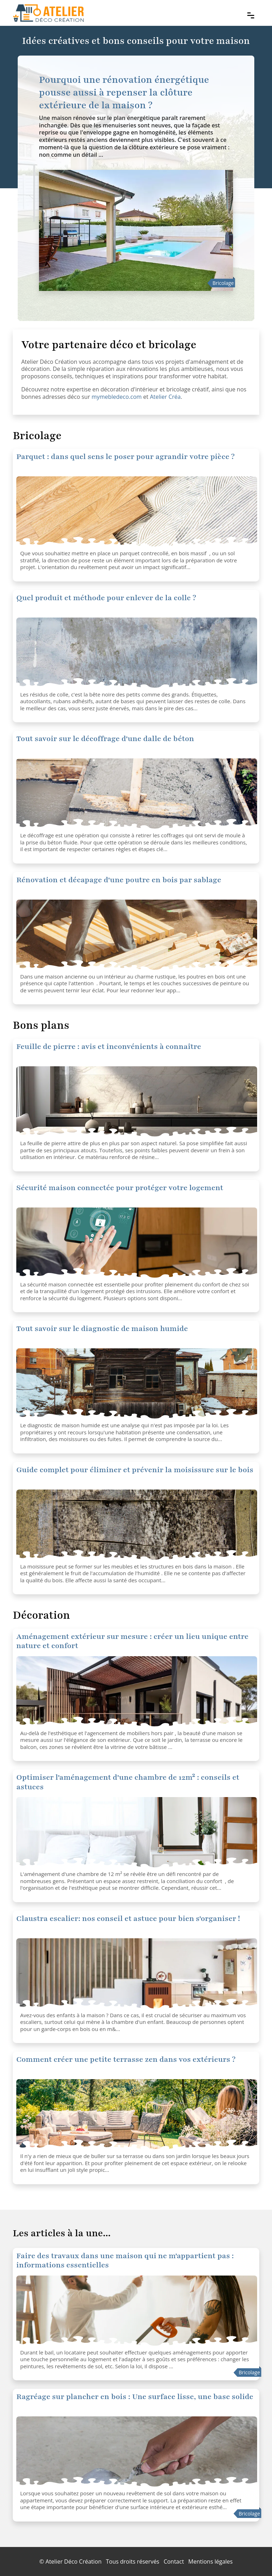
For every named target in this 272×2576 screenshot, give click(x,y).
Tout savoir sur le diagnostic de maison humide (102, 1329)
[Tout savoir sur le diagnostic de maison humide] (136, 1383)
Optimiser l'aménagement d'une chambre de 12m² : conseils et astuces (127, 1782)
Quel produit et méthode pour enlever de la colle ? (106, 598)
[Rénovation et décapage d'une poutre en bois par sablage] (136, 935)
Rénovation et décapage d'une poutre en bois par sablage (118, 880)
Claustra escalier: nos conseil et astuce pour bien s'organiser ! (128, 1919)
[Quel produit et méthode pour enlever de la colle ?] (136, 511)
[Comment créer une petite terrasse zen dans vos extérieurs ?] (136, 2114)
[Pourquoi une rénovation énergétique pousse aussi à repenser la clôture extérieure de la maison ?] (136, 230)
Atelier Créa (165, 397)
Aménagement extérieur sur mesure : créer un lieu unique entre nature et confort (132, 1641)
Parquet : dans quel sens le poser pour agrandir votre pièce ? (125, 457)
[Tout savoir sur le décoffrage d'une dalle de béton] (136, 793)
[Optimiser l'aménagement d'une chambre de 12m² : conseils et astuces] (136, 1691)
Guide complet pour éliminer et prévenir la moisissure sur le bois (134, 1470)
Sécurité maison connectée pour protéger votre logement (119, 1188)
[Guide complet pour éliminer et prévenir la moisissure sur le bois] (136, 1525)
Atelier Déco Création (74, 2561)
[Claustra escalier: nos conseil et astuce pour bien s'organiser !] (136, 1973)
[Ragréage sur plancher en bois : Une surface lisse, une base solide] (136, 2451)
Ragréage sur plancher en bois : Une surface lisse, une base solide (134, 2397)
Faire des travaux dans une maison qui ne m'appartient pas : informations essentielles (125, 2260)
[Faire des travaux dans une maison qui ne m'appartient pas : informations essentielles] (136, 2311)
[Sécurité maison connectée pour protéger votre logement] (136, 1101)
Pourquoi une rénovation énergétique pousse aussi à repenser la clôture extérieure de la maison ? (124, 92)
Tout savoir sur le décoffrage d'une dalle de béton (105, 739)
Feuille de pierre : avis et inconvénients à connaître (108, 1047)
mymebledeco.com (116, 397)
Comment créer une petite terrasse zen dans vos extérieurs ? (126, 2059)
